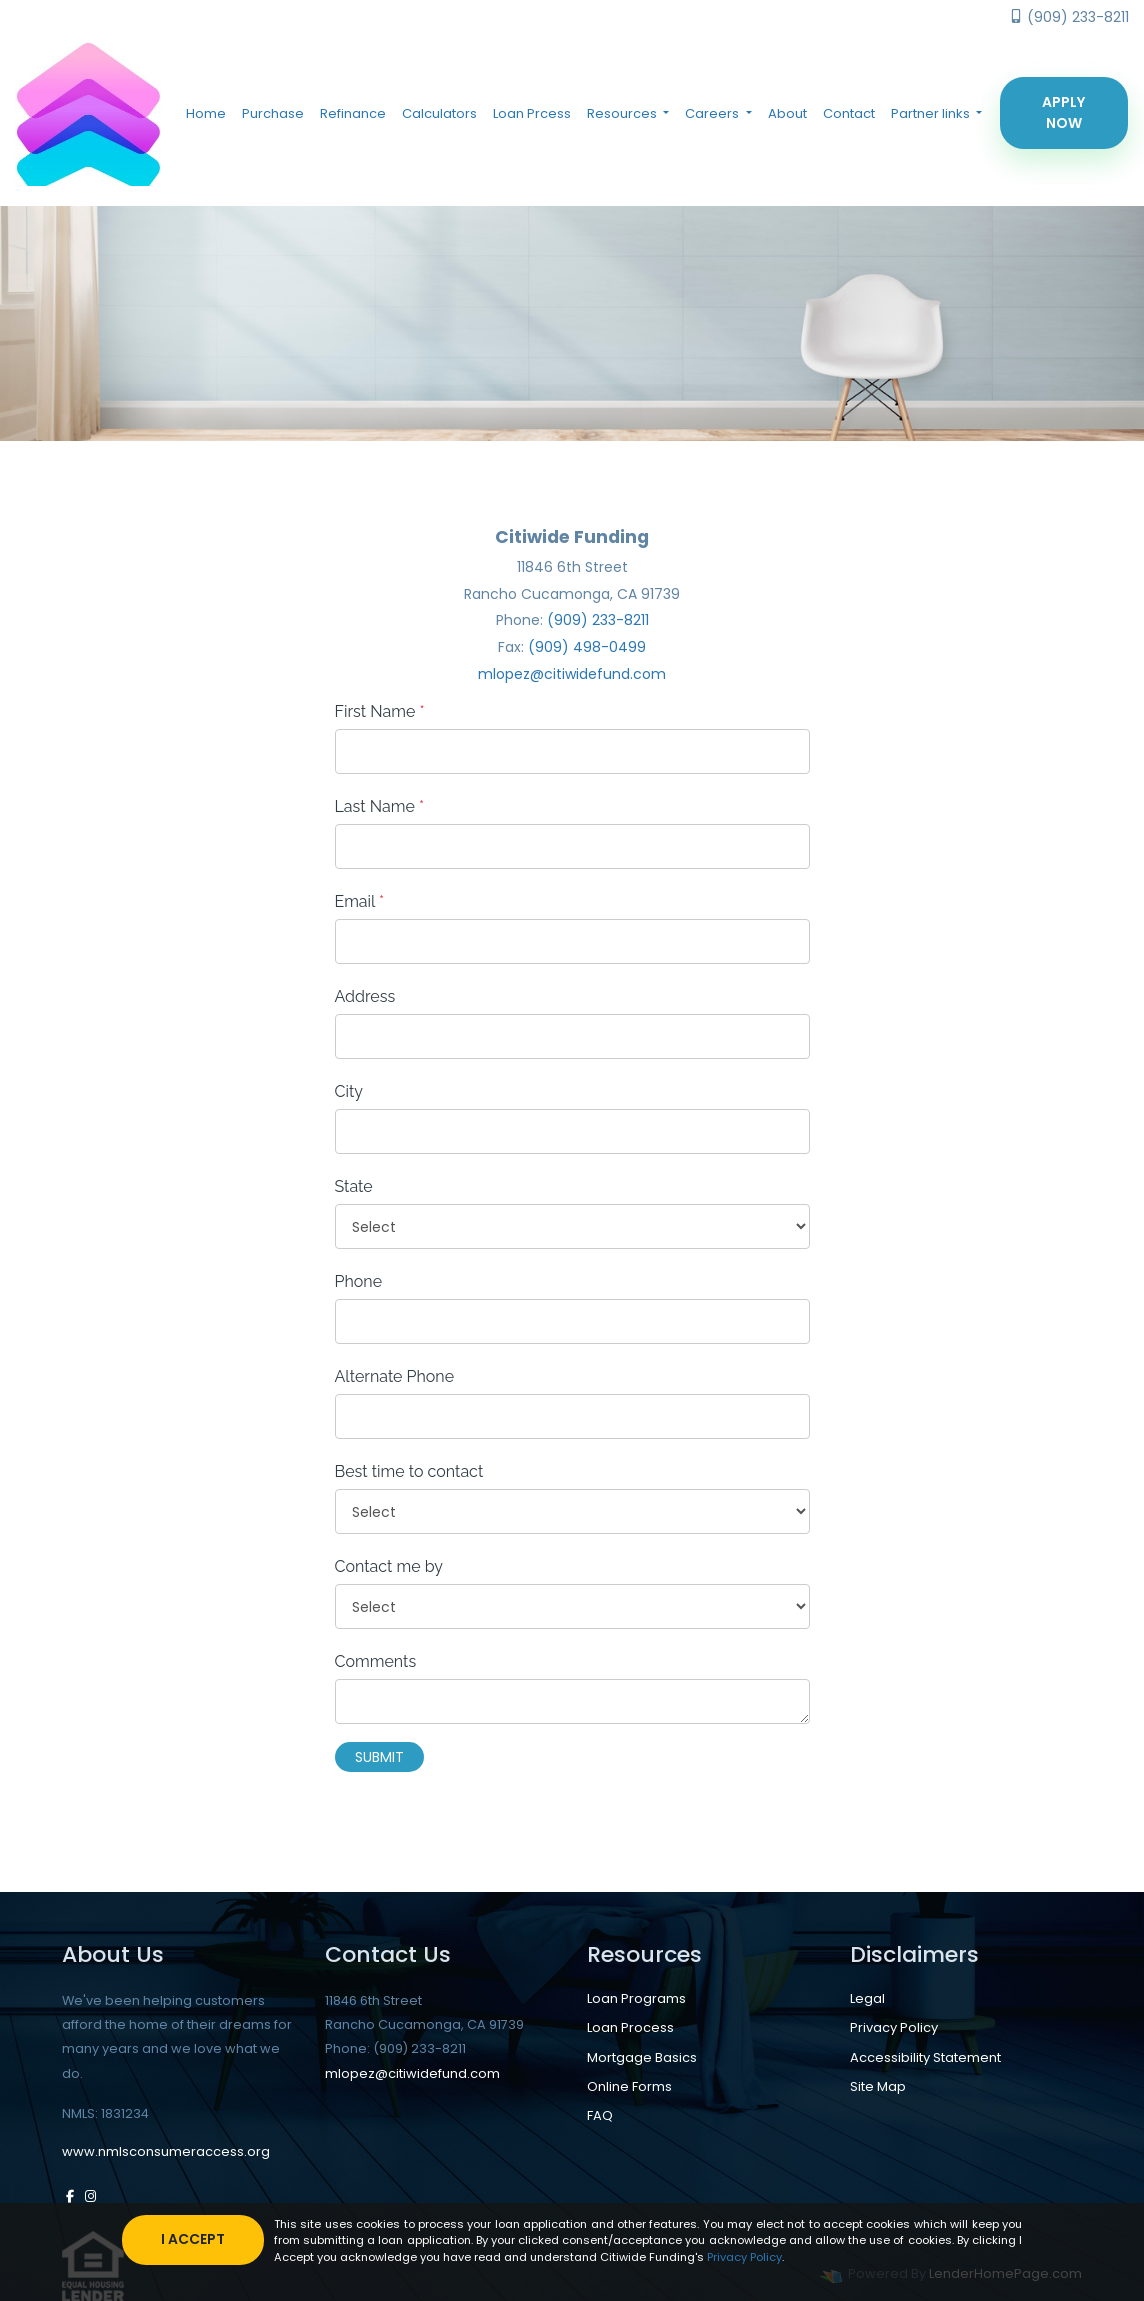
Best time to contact (409, 1471)
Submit (379, 1757)
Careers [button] (713, 113)
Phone (359, 1281)
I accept (194, 2239)
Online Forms (629, 2085)
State (354, 1186)
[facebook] (70, 2195)
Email (360, 901)
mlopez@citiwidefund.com (572, 674)
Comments (376, 1661)
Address (365, 996)
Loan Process (630, 2027)
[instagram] (90, 2195)
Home (206, 113)
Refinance (353, 113)
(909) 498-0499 (587, 647)
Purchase (273, 113)
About (787, 113)
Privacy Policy (894, 2027)
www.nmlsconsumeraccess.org (166, 2151)
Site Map (878, 2085)
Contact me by (389, 1566)
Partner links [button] (932, 113)
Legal (867, 1998)
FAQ (600, 2114)
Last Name (380, 806)
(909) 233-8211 (1069, 17)
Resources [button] (623, 113)
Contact (849, 113)
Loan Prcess (532, 113)
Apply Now (1063, 112)
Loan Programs (636, 1998)
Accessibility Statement (925, 2056)
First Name (380, 711)
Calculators (439, 113)
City (349, 1091)
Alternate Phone (395, 1376)
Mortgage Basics (642, 2056)
